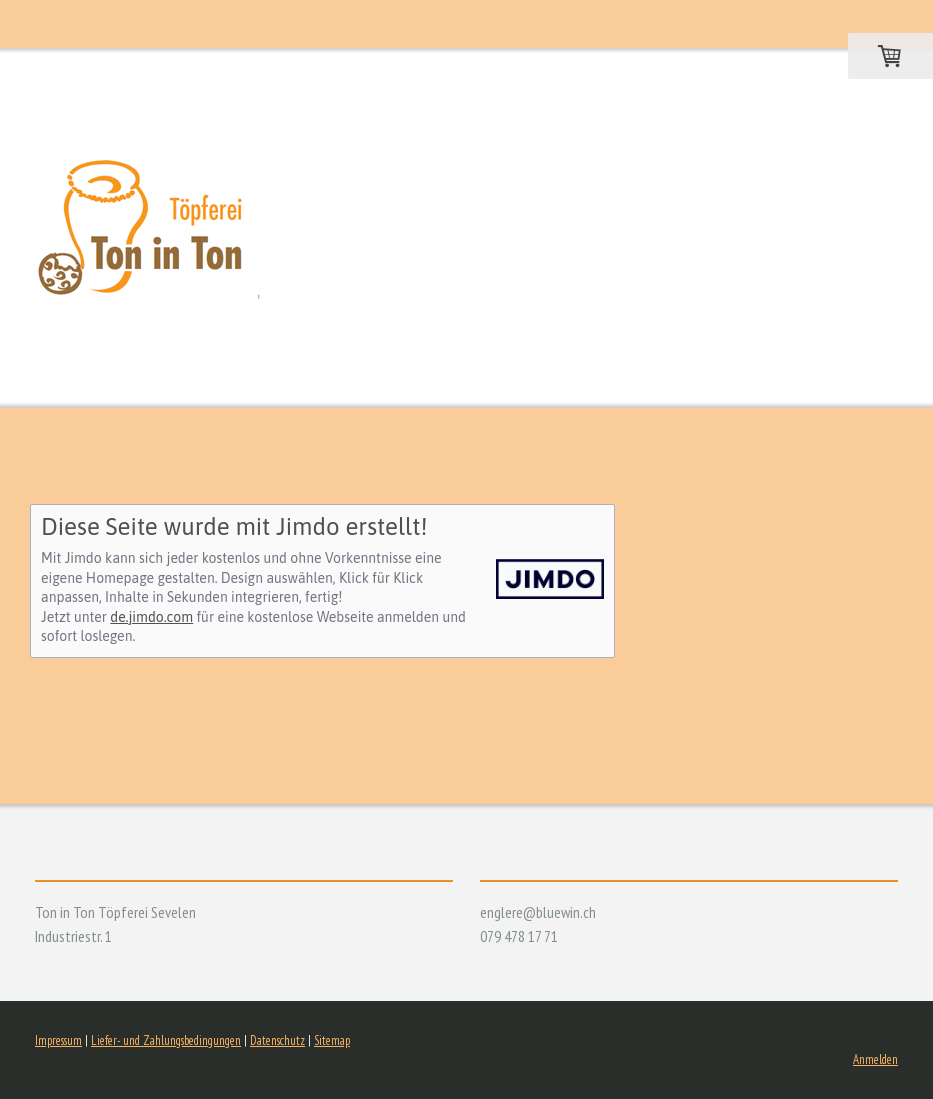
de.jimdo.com (151, 617)
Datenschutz (277, 1040)
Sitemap (332, 1040)
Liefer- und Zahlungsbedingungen (166, 1040)
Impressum (58, 1040)
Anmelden (875, 1059)
